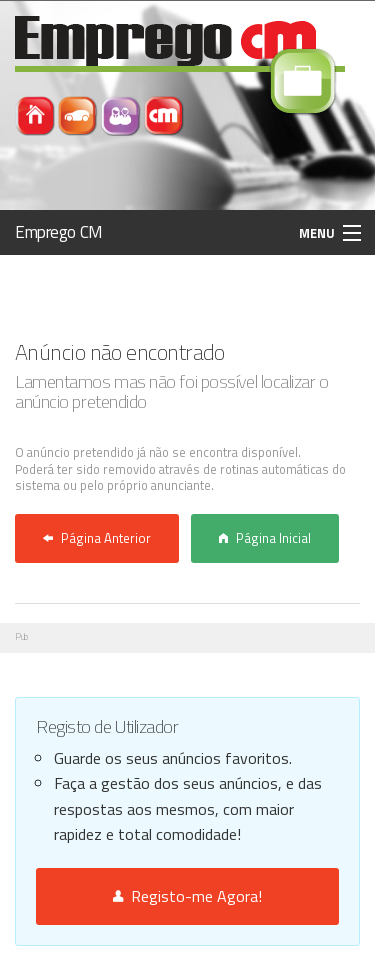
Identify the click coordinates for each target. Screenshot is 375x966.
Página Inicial (265, 538)
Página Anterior (97, 538)
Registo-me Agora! (187, 896)
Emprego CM (59, 232)
